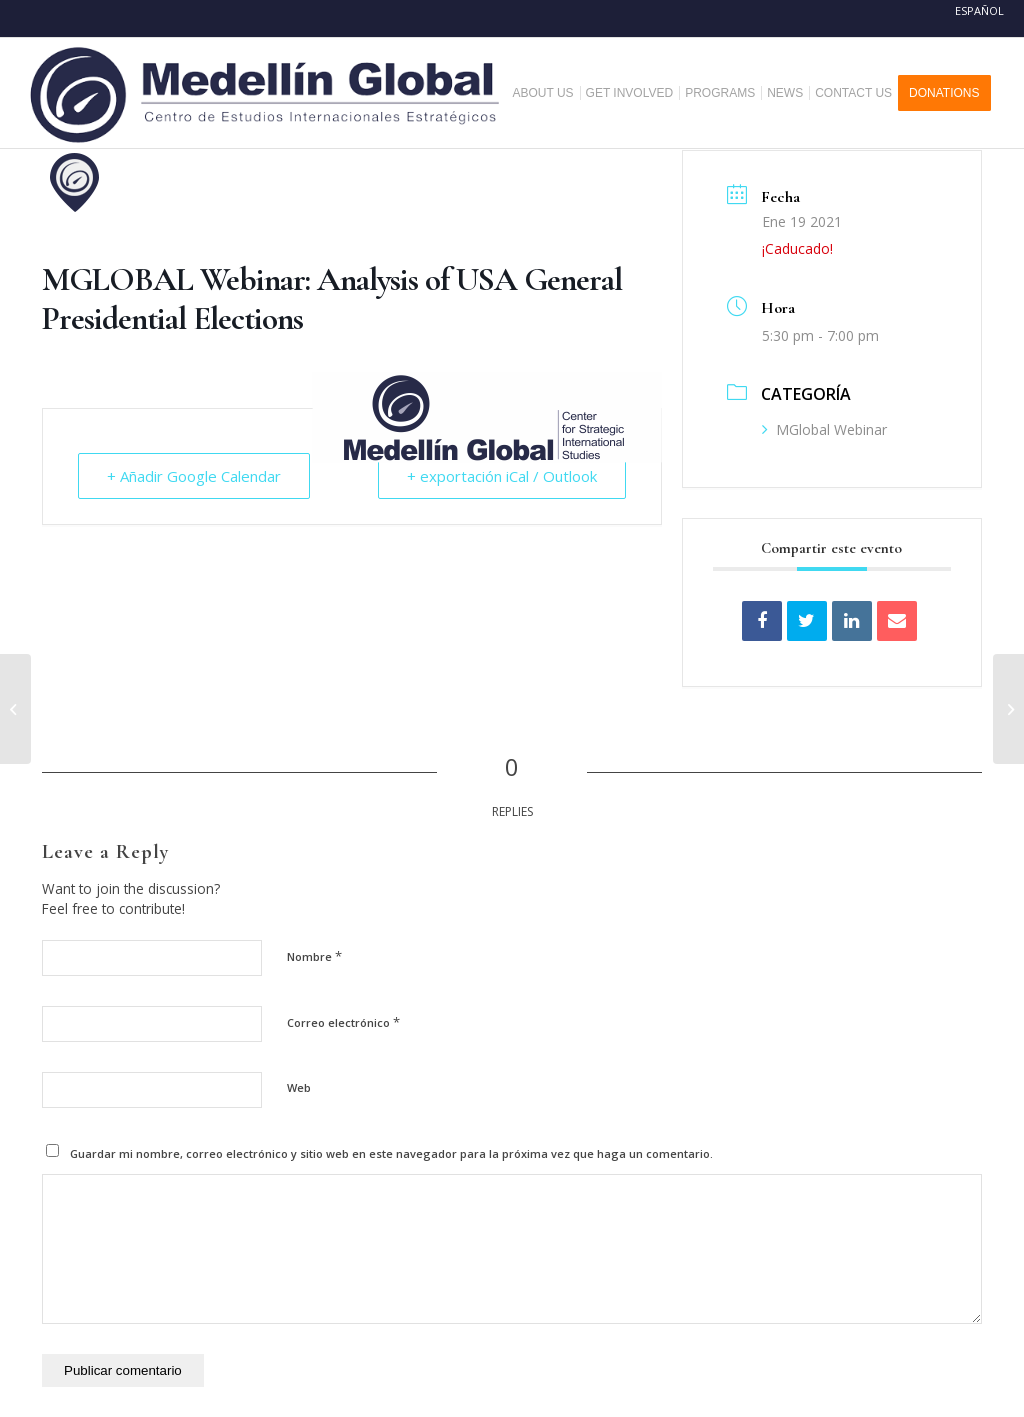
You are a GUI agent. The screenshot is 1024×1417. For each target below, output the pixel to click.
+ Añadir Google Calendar (194, 476)
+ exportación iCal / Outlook (502, 476)
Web (299, 1087)
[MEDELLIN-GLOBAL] (266, 93)
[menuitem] (550, 93)
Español (979, 10)
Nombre (314, 956)
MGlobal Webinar (824, 429)
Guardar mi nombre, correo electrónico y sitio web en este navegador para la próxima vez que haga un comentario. (391, 1153)
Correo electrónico (343, 1022)
